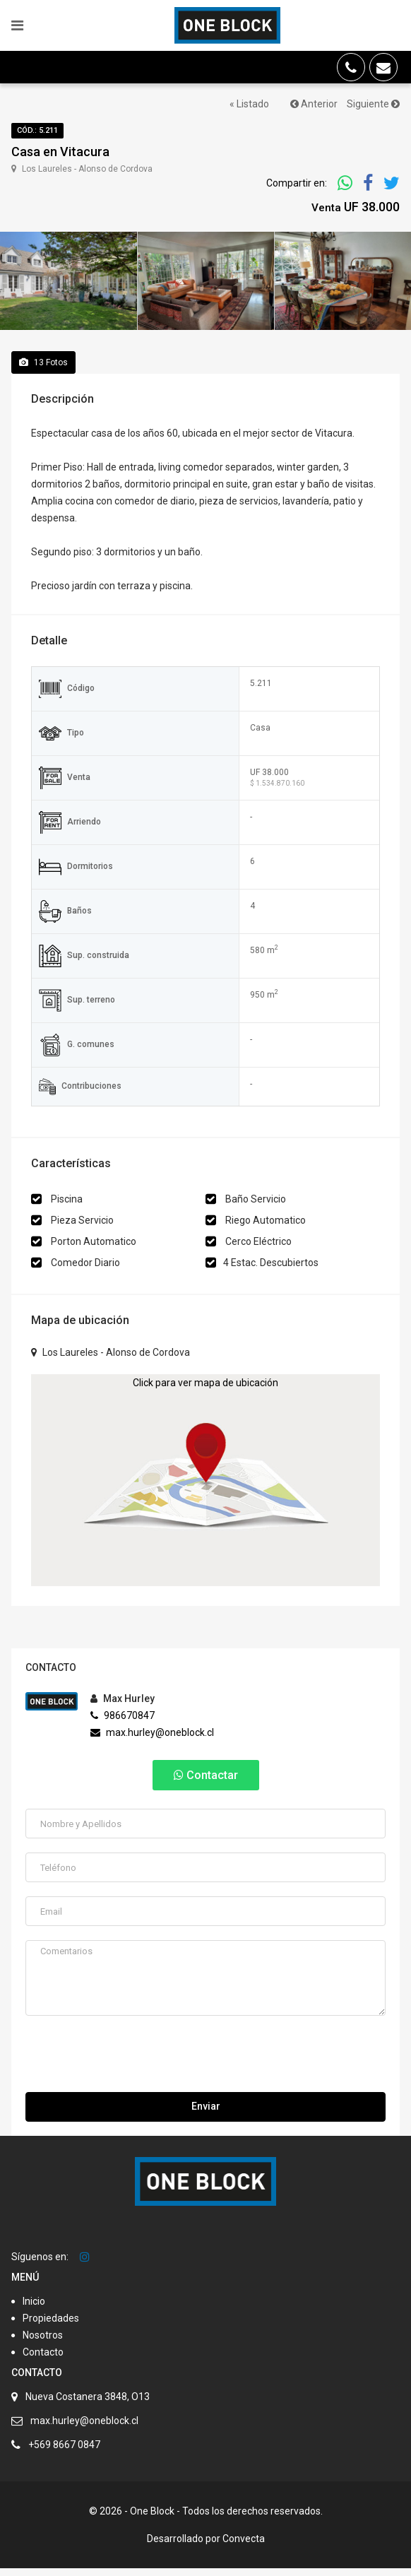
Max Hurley (122, 1707)
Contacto (43, 2359)
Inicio (34, 2309)
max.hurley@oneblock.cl (152, 1741)
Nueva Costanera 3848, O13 (87, 2404)
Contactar (206, 1783)
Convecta (243, 2546)
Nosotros (43, 2342)
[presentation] (132, 2065)
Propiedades (51, 2326)
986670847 (122, 1724)
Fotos (43, 370)
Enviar (205, 2114)
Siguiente (373, 104)
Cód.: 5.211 (37, 130)
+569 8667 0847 (64, 2452)
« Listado (249, 104)
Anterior (314, 104)
